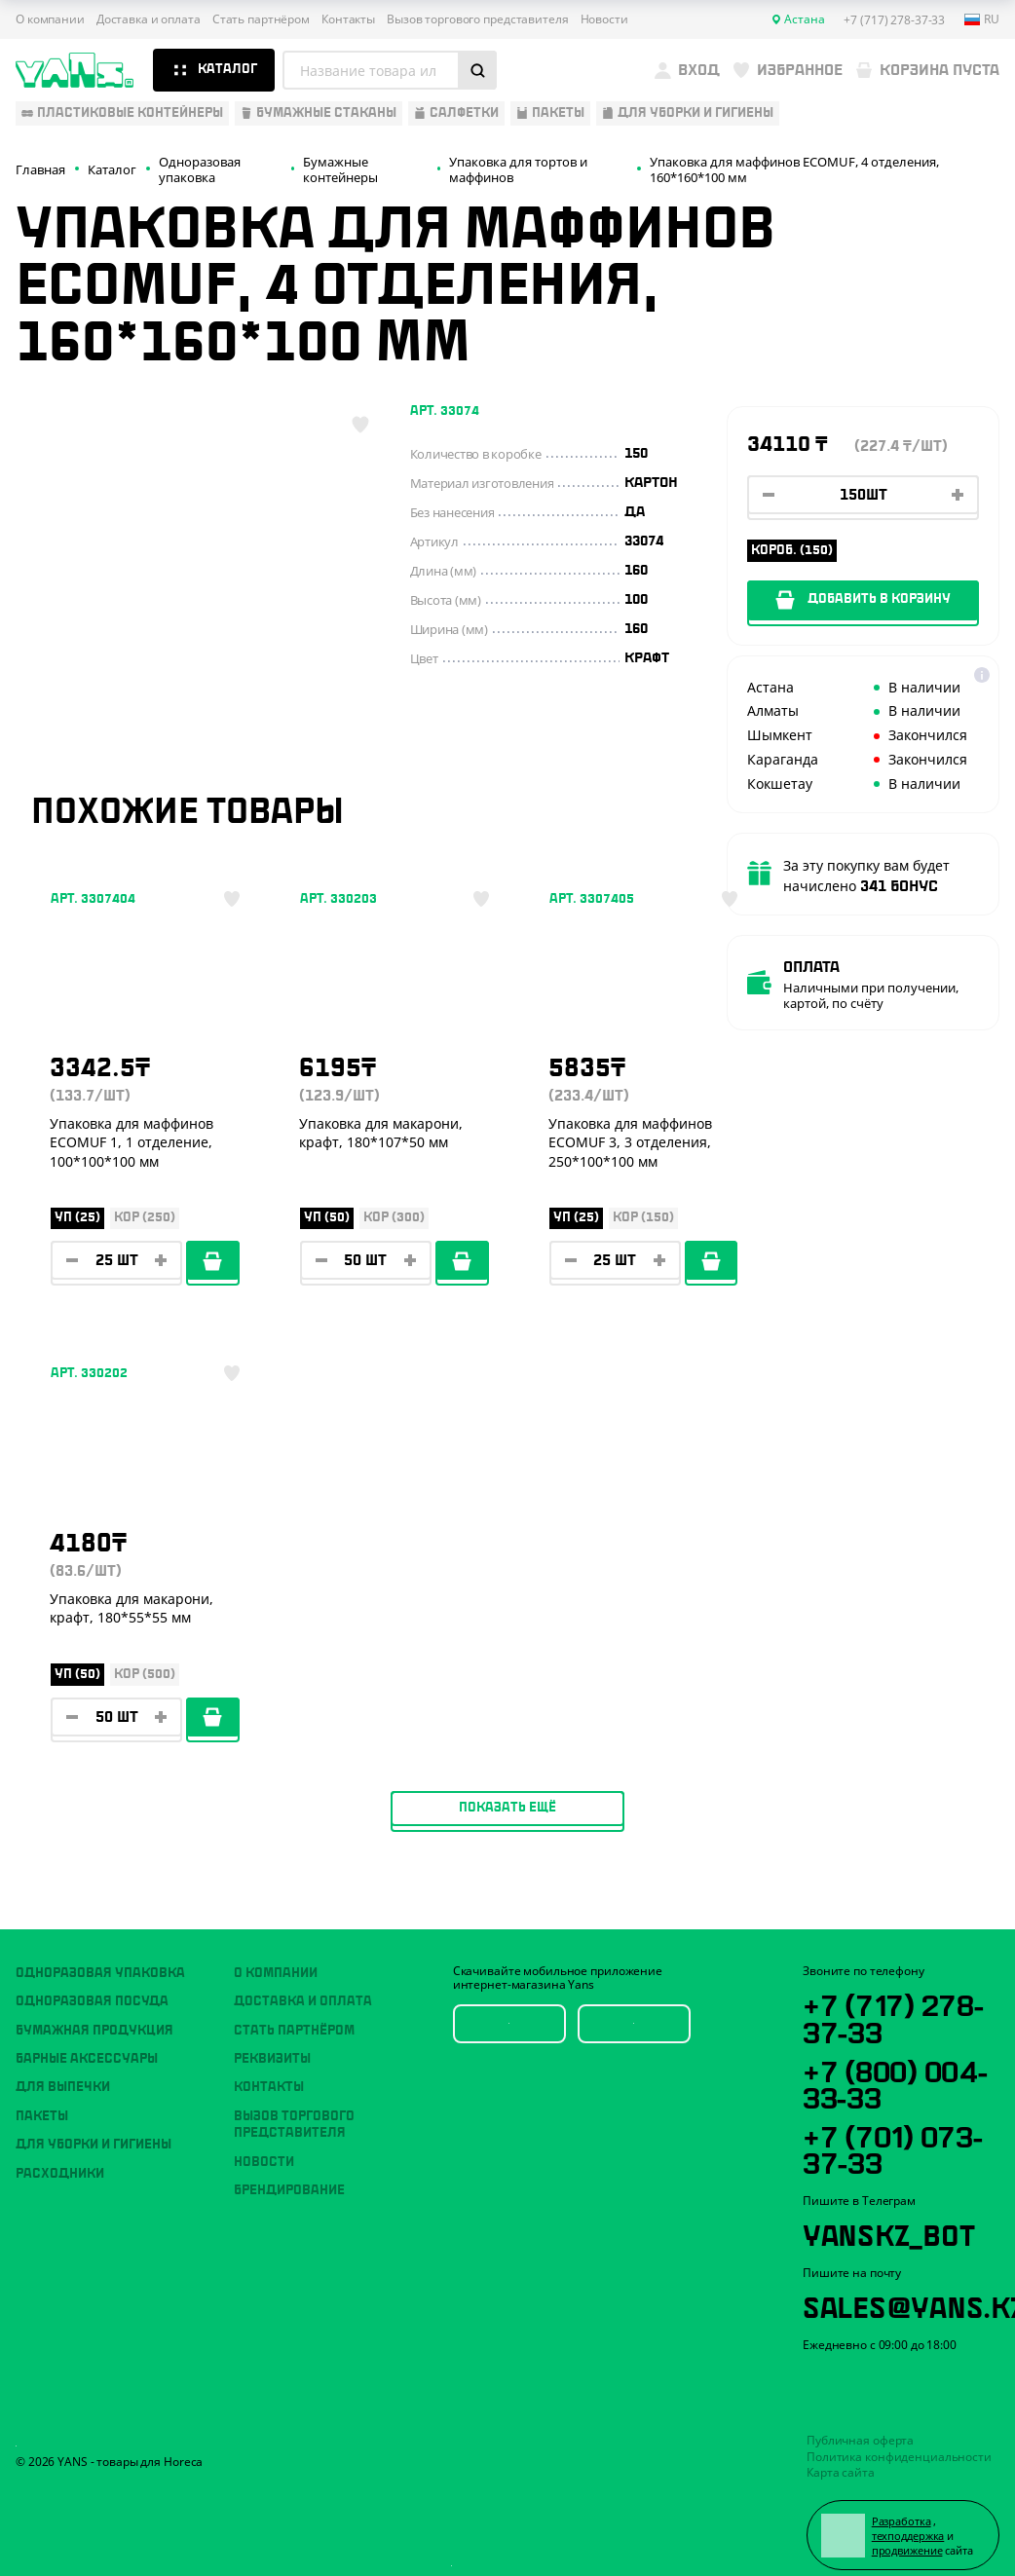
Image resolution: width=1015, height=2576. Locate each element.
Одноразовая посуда (92, 1984)
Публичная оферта (860, 2425)
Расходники (60, 2155)
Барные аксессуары (87, 2040)
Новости (604, 19)
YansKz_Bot (890, 2217)
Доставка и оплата (148, 19)
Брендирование (289, 2172)
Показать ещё (507, 1408)
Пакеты (42, 2098)
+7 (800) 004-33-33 (899, 2065)
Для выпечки (63, 2069)
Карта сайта (841, 2457)
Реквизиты (272, 2040)
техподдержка (909, 2521)
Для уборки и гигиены (93, 2126)
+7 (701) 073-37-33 (895, 2131)
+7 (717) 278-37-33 (895, 1999)
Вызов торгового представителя (478, 19)
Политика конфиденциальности (899, 2441)
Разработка (902, 2505)
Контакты (348, 19)
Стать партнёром (261, 19)
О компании (50, 19)
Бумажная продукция (94, 2012)
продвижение (908, 2535)
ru (981, 19)
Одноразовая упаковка (100, 1954)
